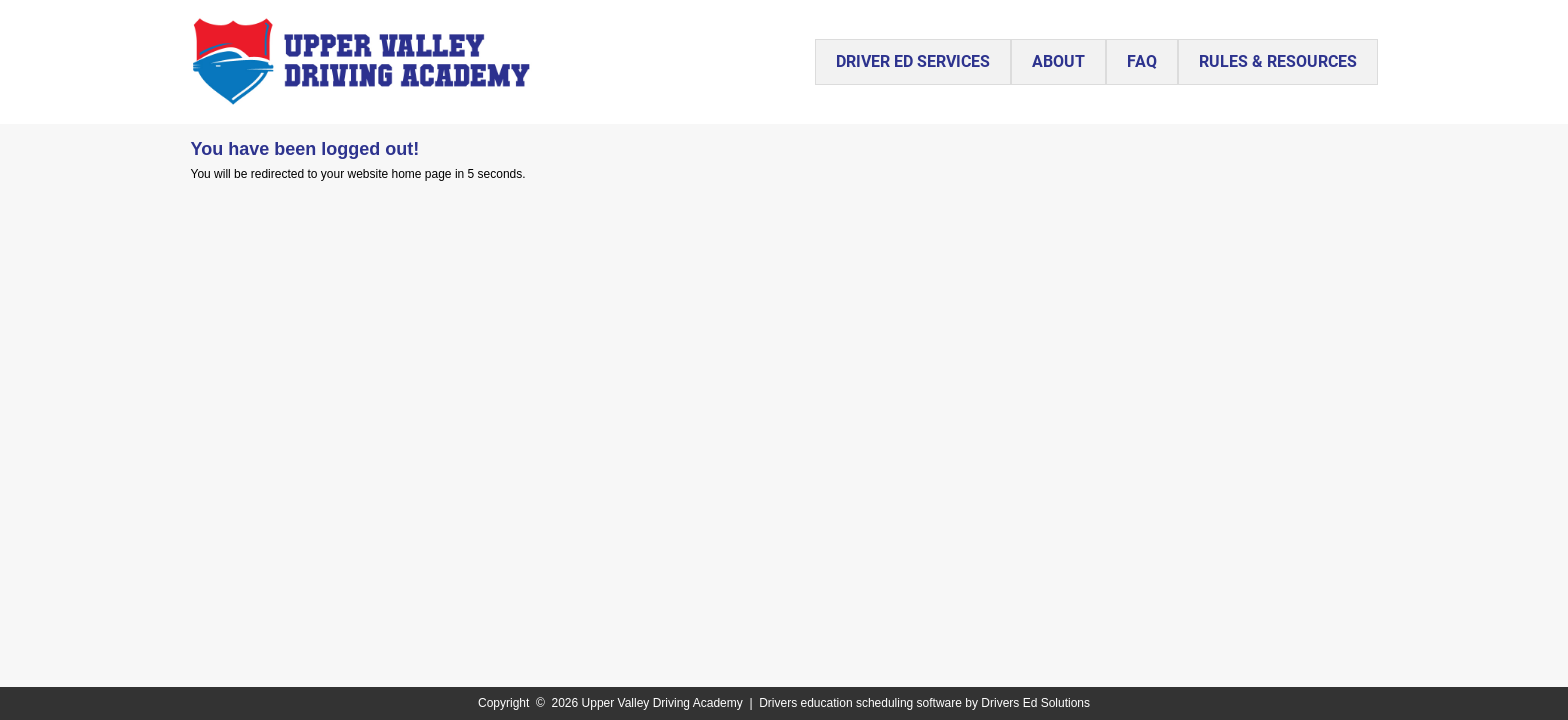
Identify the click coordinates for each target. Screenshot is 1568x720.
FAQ (1142, 61)
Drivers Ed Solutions (1035, 703)
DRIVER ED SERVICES (913, 61)
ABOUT (1058, 61)
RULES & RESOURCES (1278, 61)
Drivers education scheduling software (860, 703)
